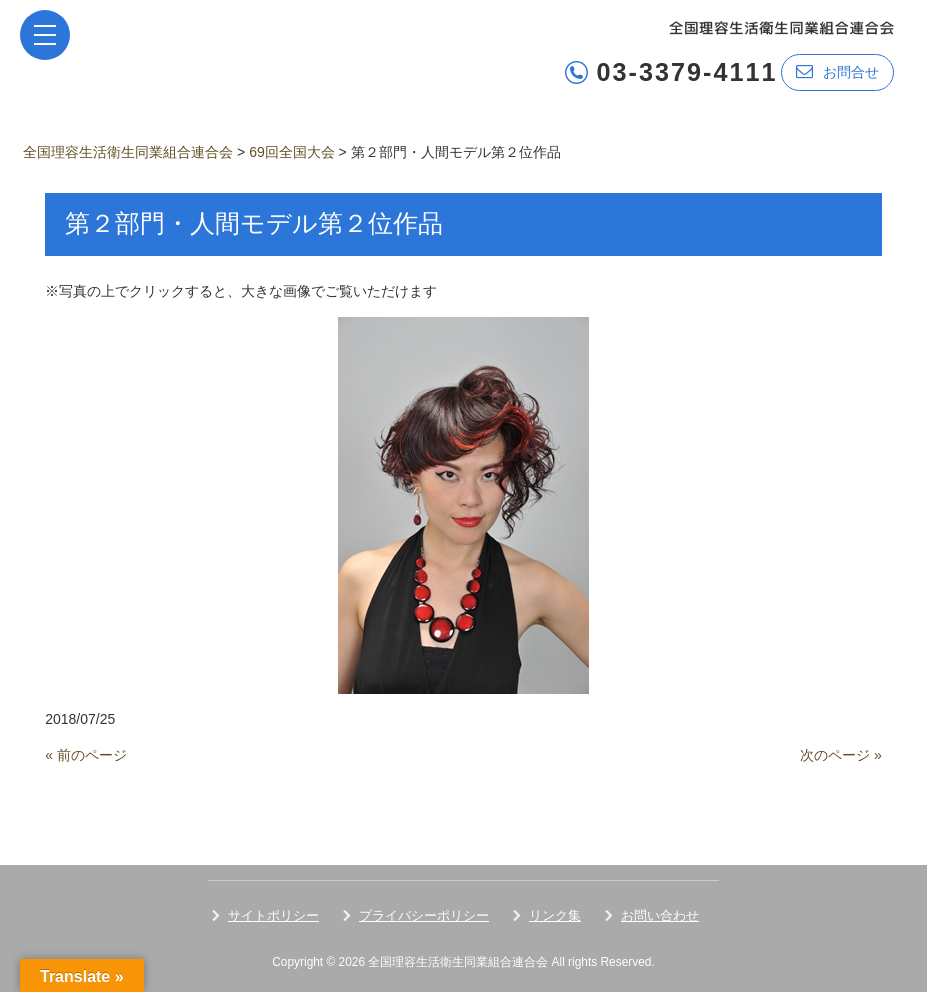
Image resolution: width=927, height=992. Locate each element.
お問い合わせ (660, 915)
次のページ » (841, 755)
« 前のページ (86, 755)
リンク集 (555, 915)
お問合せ (837, 71)
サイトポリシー (273, 915)
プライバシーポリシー (424, 915)
